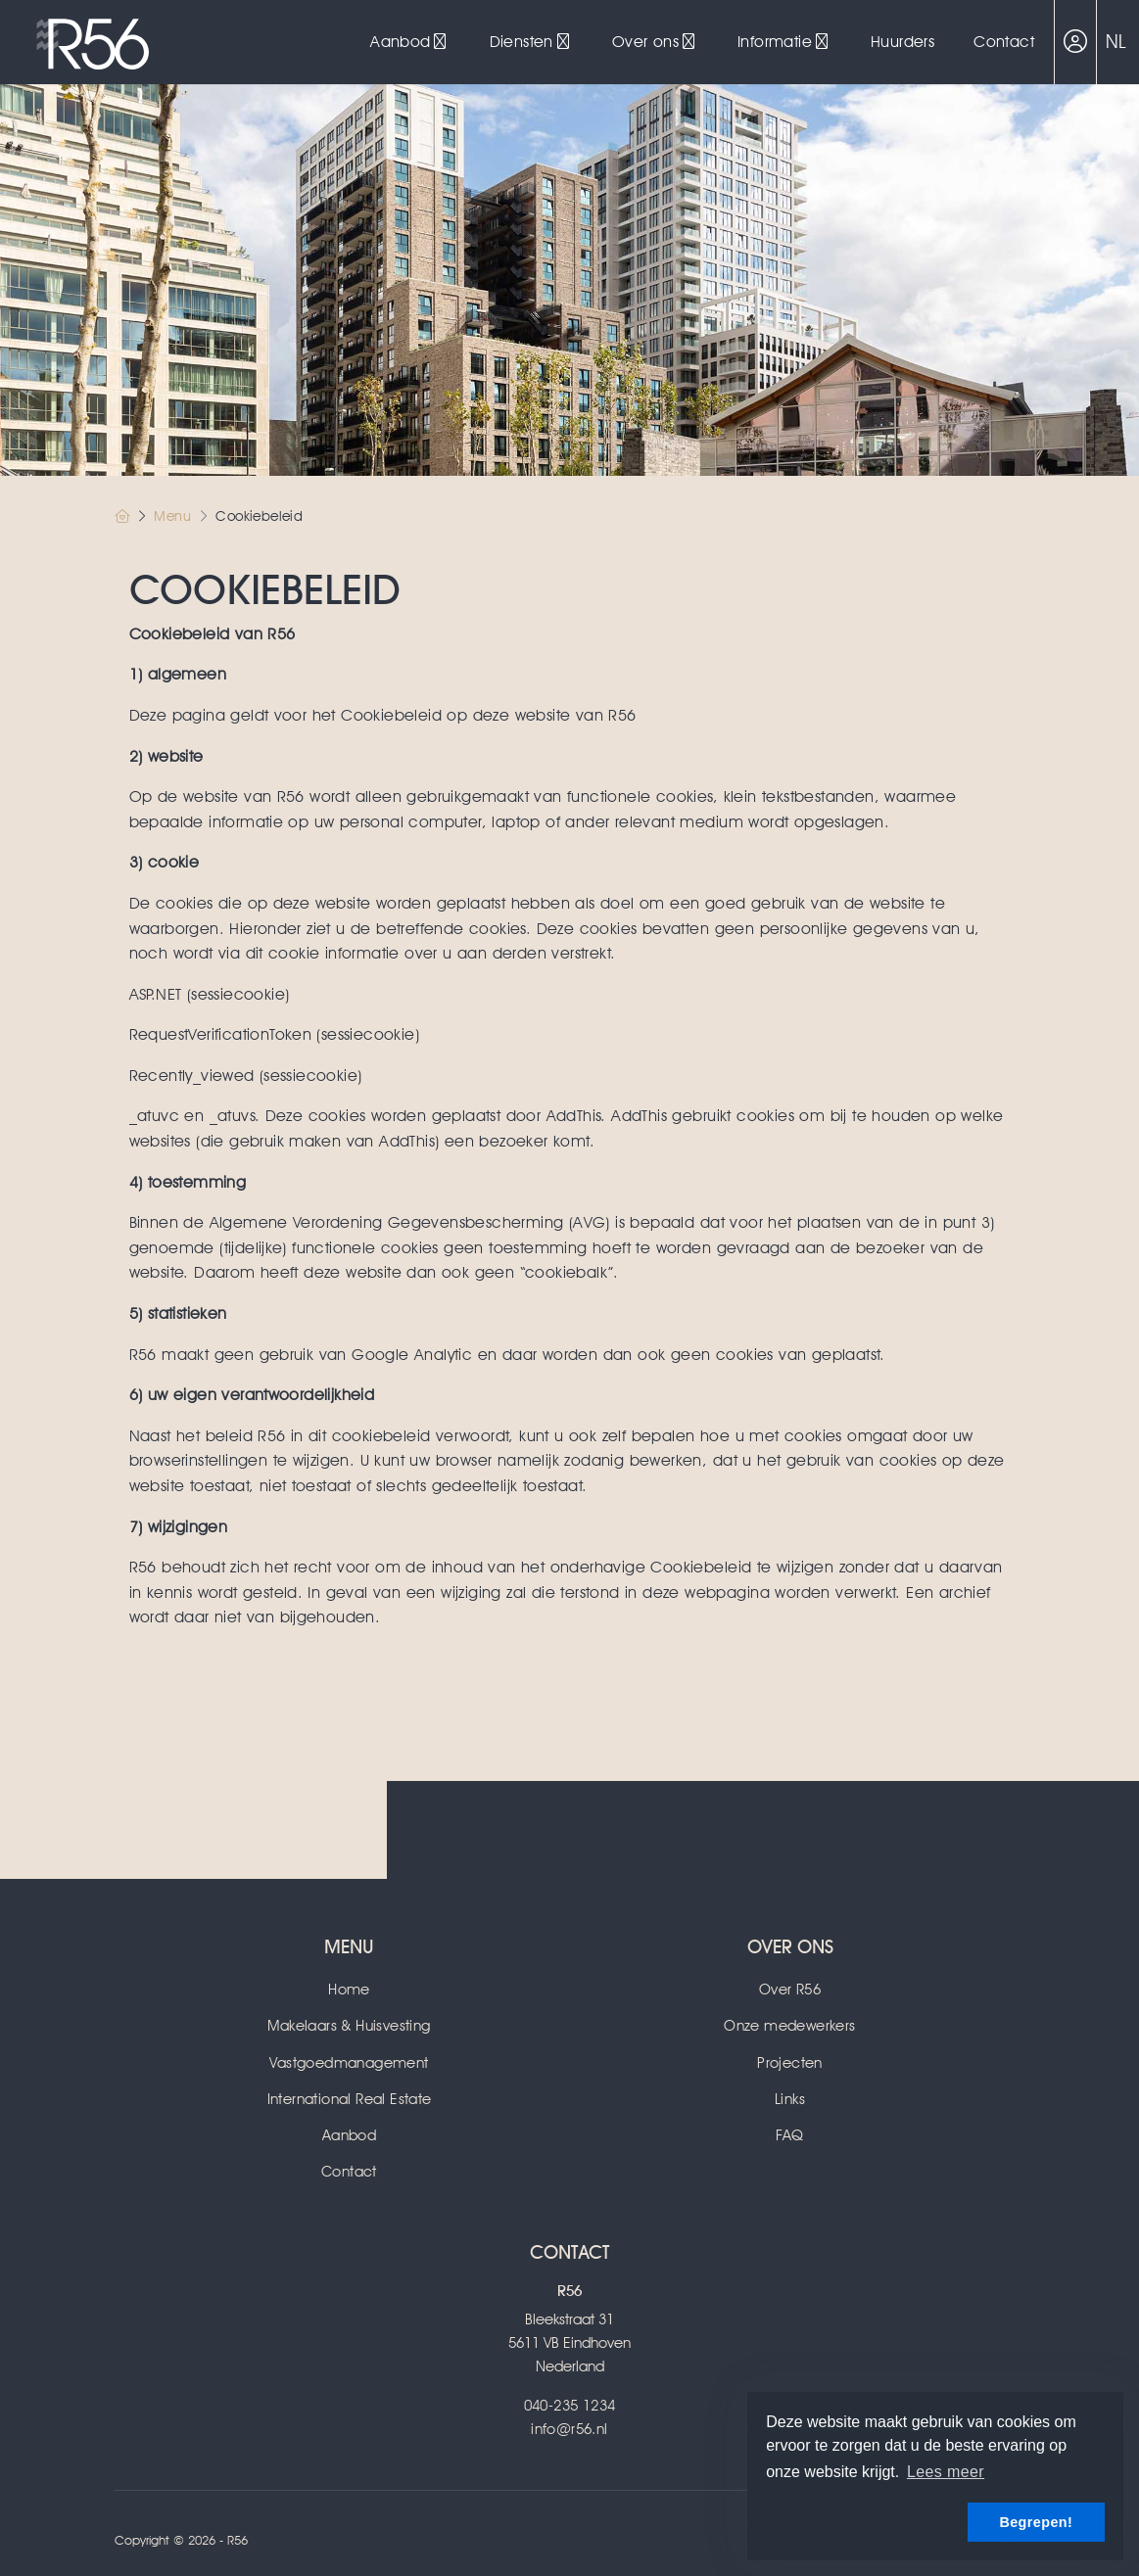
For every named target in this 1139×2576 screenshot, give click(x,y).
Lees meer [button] (945, 2471)
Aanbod (410, 41)
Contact (1003, 41)
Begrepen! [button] (1035, 2522)
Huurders (902, 41)
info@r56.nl (569, 2429)
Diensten (531, 41)
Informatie (784, 41)
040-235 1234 (570, 2405)
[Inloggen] (1075, 42)
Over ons (655, 41)
